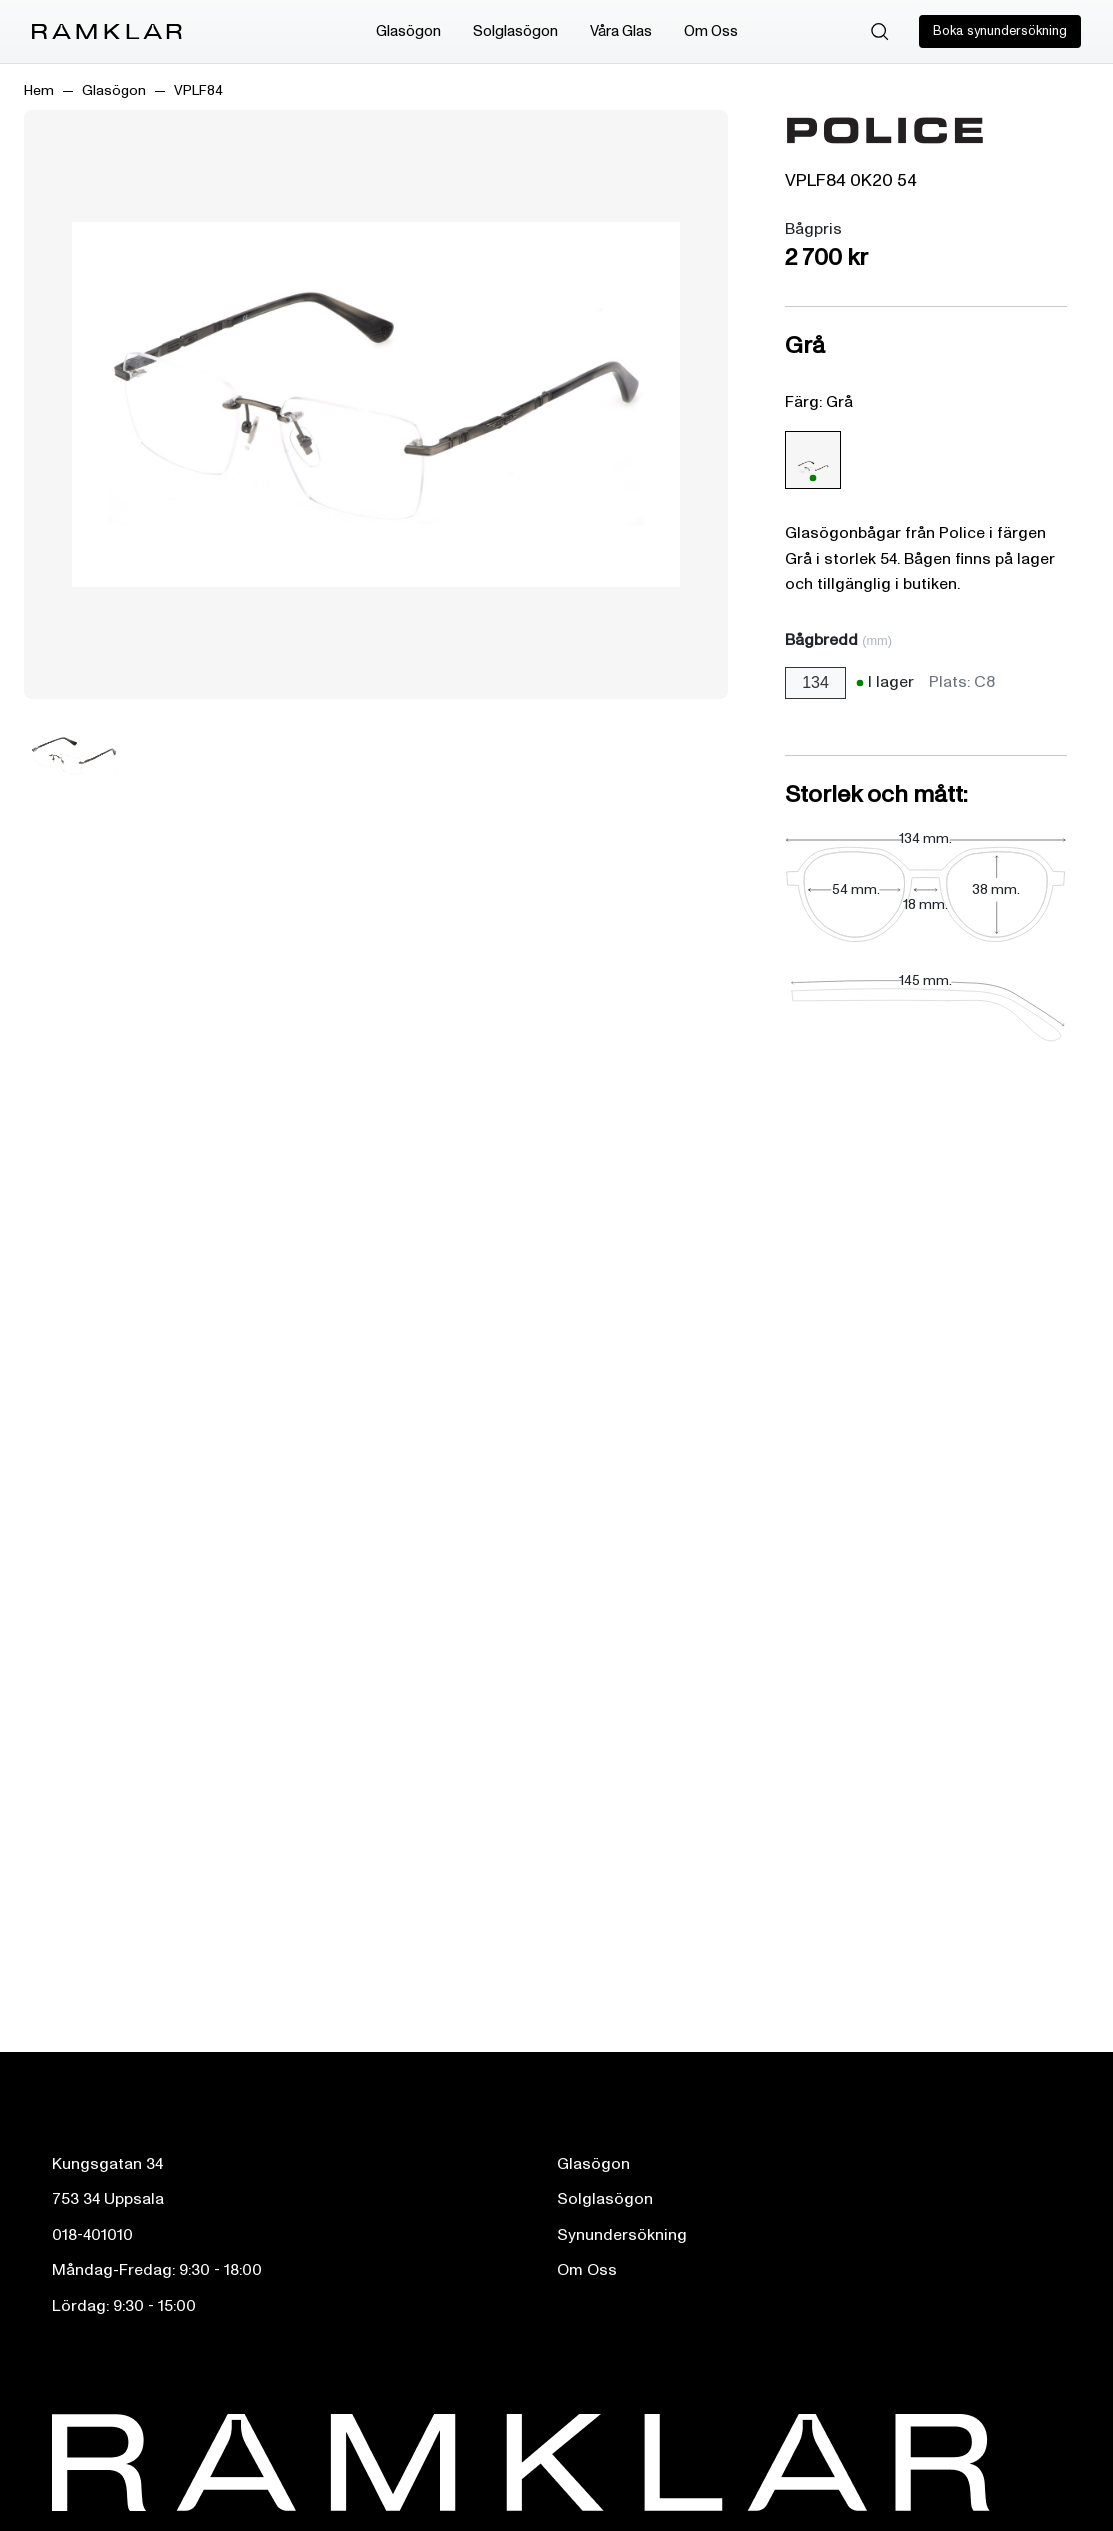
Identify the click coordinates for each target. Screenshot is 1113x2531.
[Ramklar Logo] (107, 32)
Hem (39, 90)
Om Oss (711, 31)
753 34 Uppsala (108, 2199)
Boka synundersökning (1000, 31)
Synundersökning (622, 2235)
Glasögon (408, 31)
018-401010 (92, 2235)
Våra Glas (621, 31)
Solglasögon (515, 31)
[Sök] (880, 32)
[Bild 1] (74, 755)
